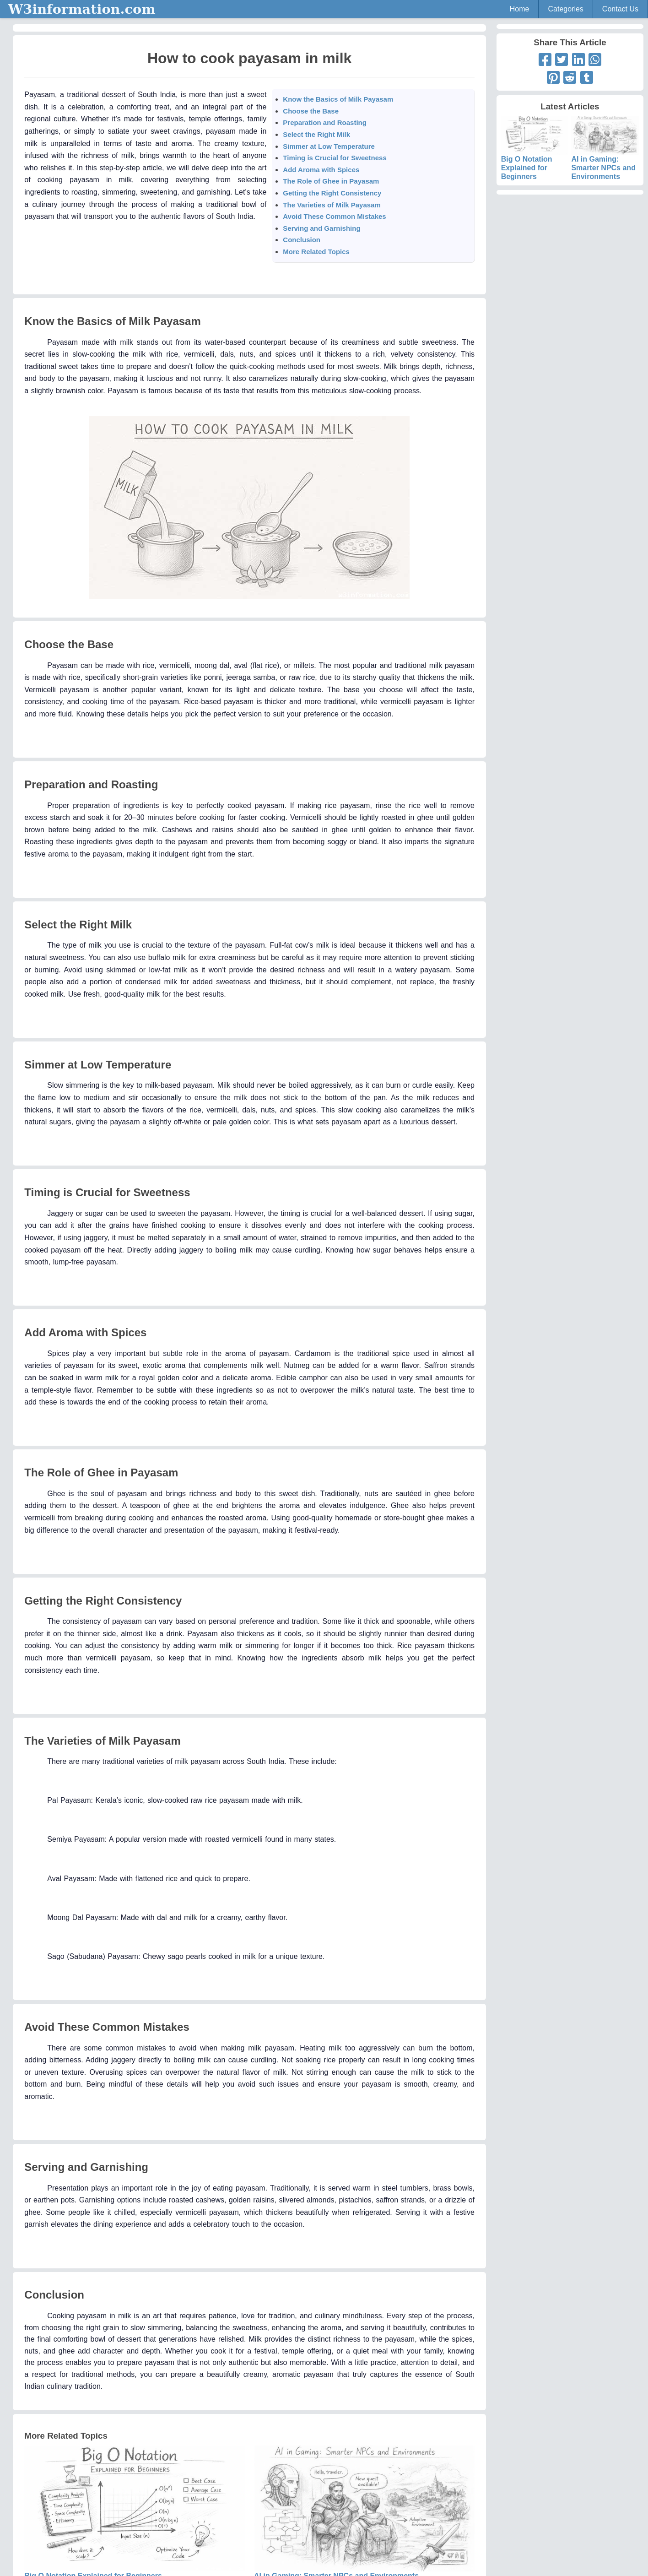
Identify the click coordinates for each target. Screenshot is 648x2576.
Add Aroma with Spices (321, 170)
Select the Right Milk (316, 134)
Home (519, 9)
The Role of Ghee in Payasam (331, 181)
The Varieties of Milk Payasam (331, 205)
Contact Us (620, 9)
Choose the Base (311, 111)
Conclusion (301, 240)
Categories (565, 9)
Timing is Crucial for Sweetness (334, 158)
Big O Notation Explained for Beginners (535, 155)
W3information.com (82, 9)
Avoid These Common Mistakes (334, 216)
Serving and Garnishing (321, 228)
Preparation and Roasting (325, 122)
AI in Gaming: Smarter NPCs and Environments (605, 155)
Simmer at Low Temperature (329, 146)
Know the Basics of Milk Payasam (338, 99)
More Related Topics (316, 251)
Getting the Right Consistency (332, 193)
